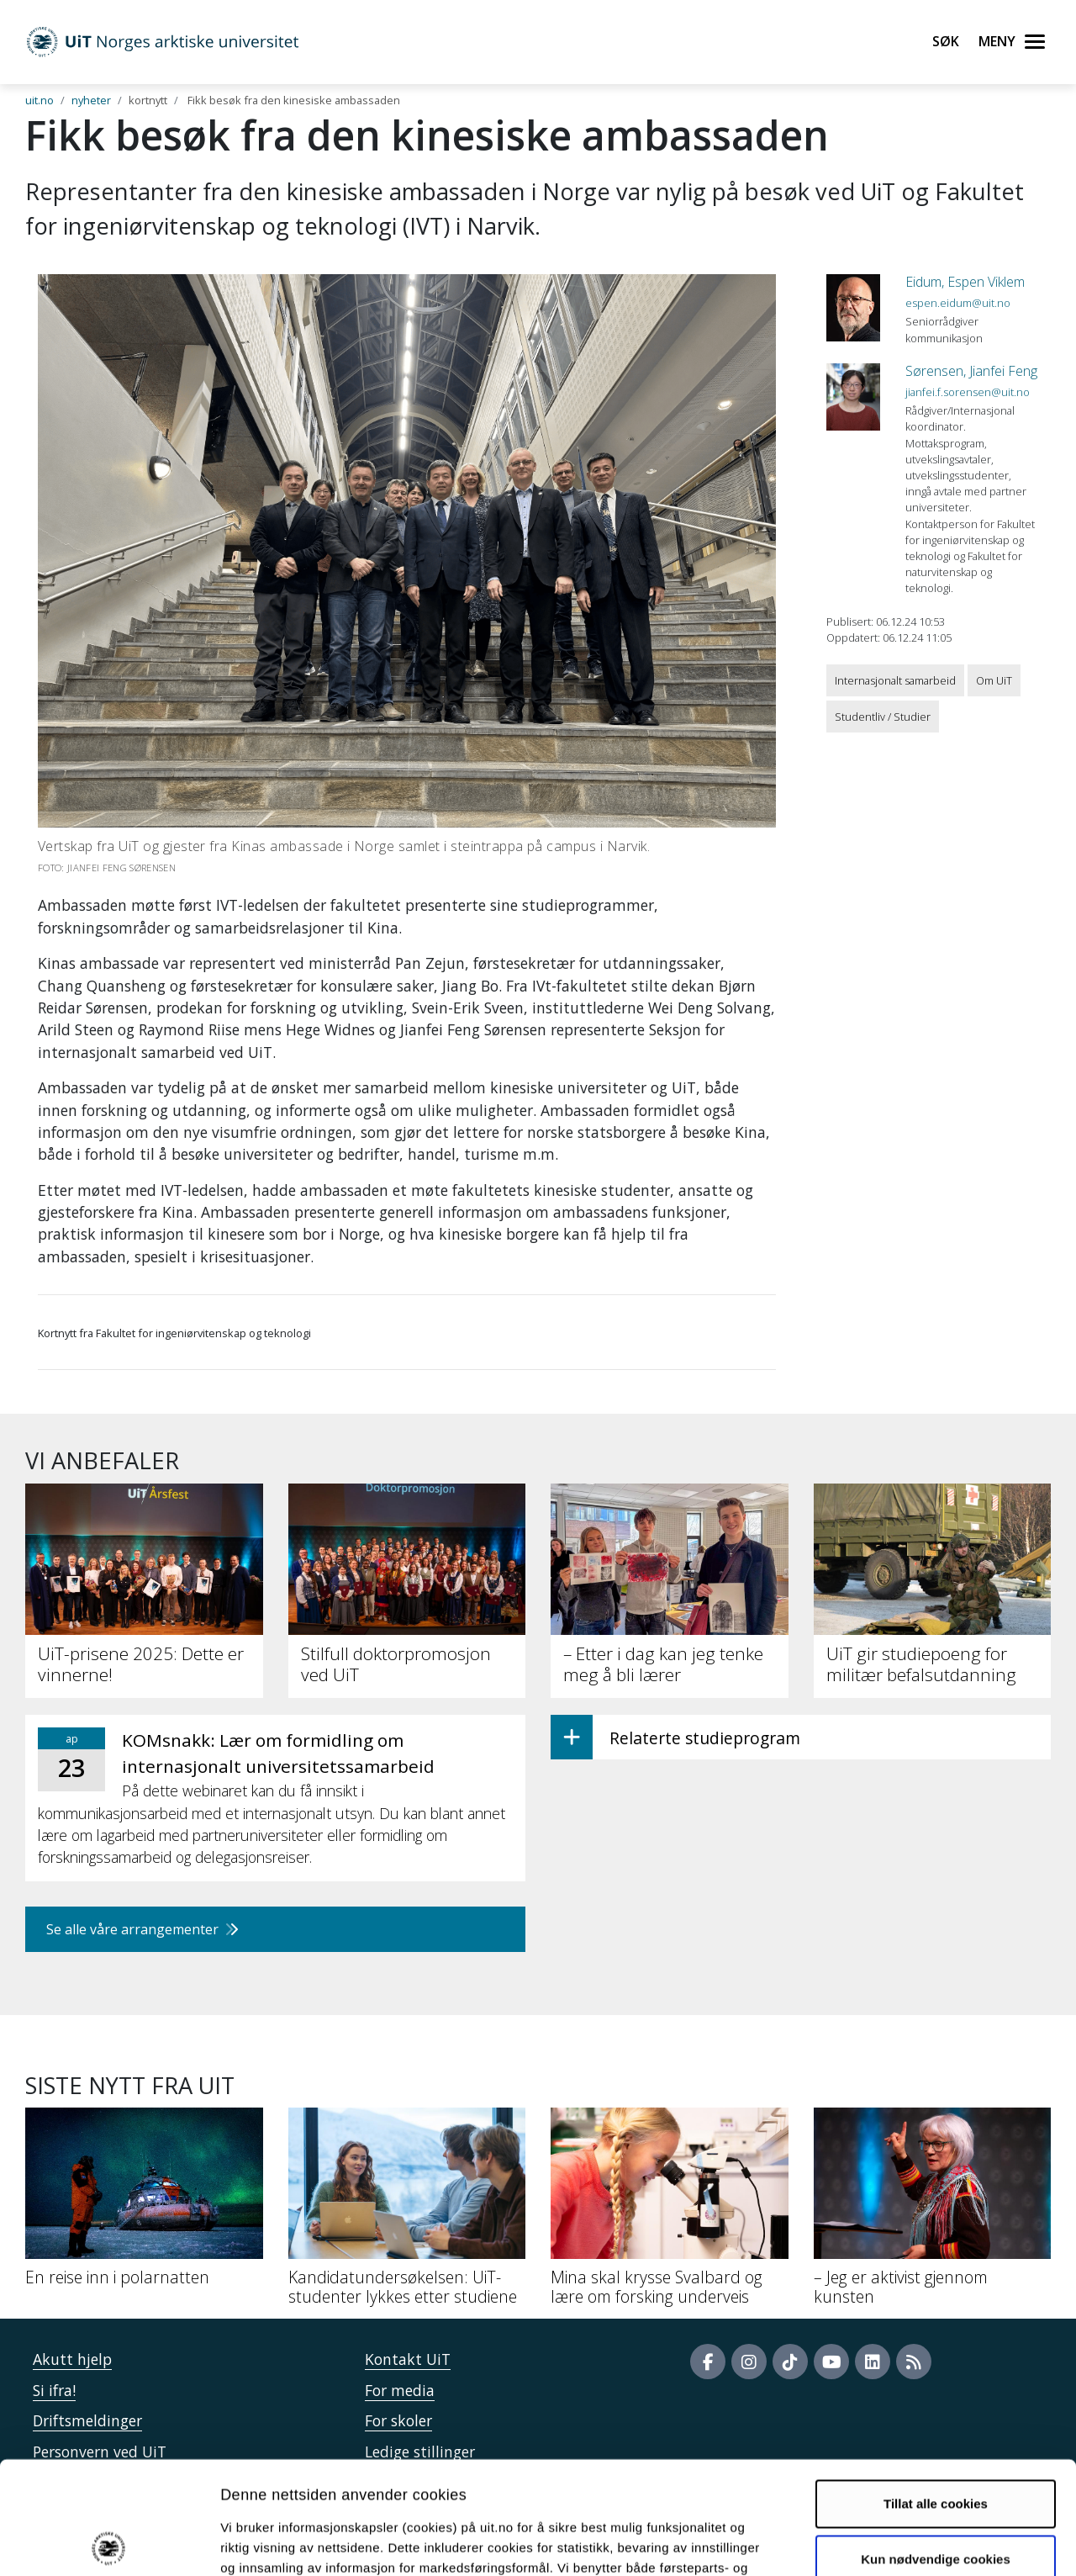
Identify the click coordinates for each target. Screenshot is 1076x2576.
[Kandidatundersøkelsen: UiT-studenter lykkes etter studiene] (407, 2213)
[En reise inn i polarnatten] (144, 2203)
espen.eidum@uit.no (957, 302)
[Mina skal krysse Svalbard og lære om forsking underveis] (670, 2213)
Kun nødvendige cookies (935, 2446)
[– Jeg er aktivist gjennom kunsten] (933, 2213)
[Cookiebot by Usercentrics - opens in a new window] (108, 2543)
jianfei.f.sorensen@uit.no (967, 391)
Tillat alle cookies (935, 2391)
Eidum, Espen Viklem (965, 281)
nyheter (91, 100)
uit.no (39, 100)
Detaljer (895, 2543)
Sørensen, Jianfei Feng (971, 371)
